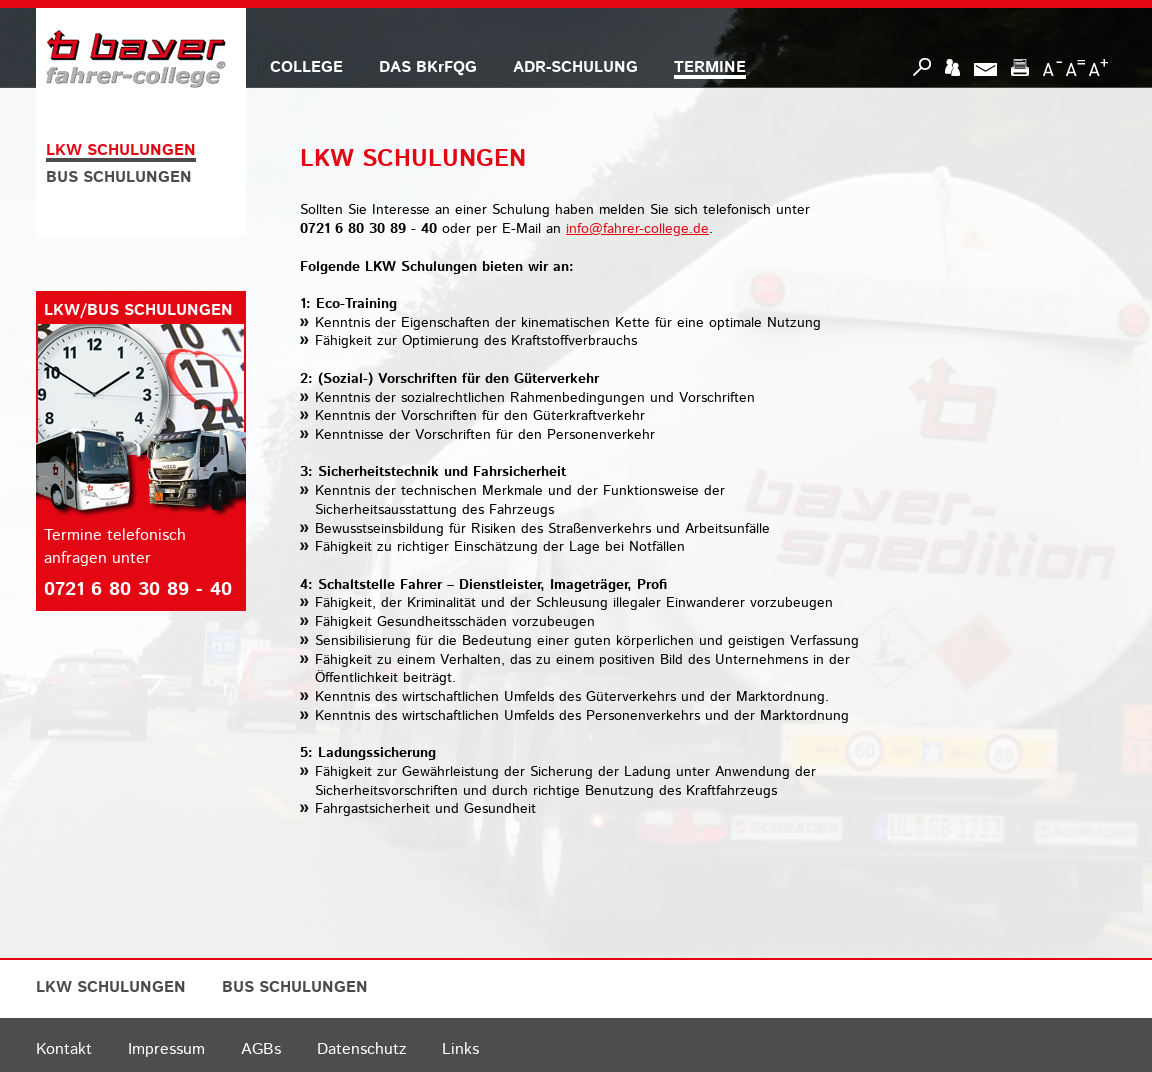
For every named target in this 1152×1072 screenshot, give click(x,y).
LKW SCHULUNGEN (121, 150)
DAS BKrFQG (428, 67)
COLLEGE (306, 67)
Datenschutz (361, 1049)
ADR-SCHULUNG (575, 67)
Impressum (166, 1049)
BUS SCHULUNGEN (119, 177)
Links (460, 1049)
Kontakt (64, 1049)
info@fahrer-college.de (637, 229)
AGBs (261, 1049)
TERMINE (710, 67)
